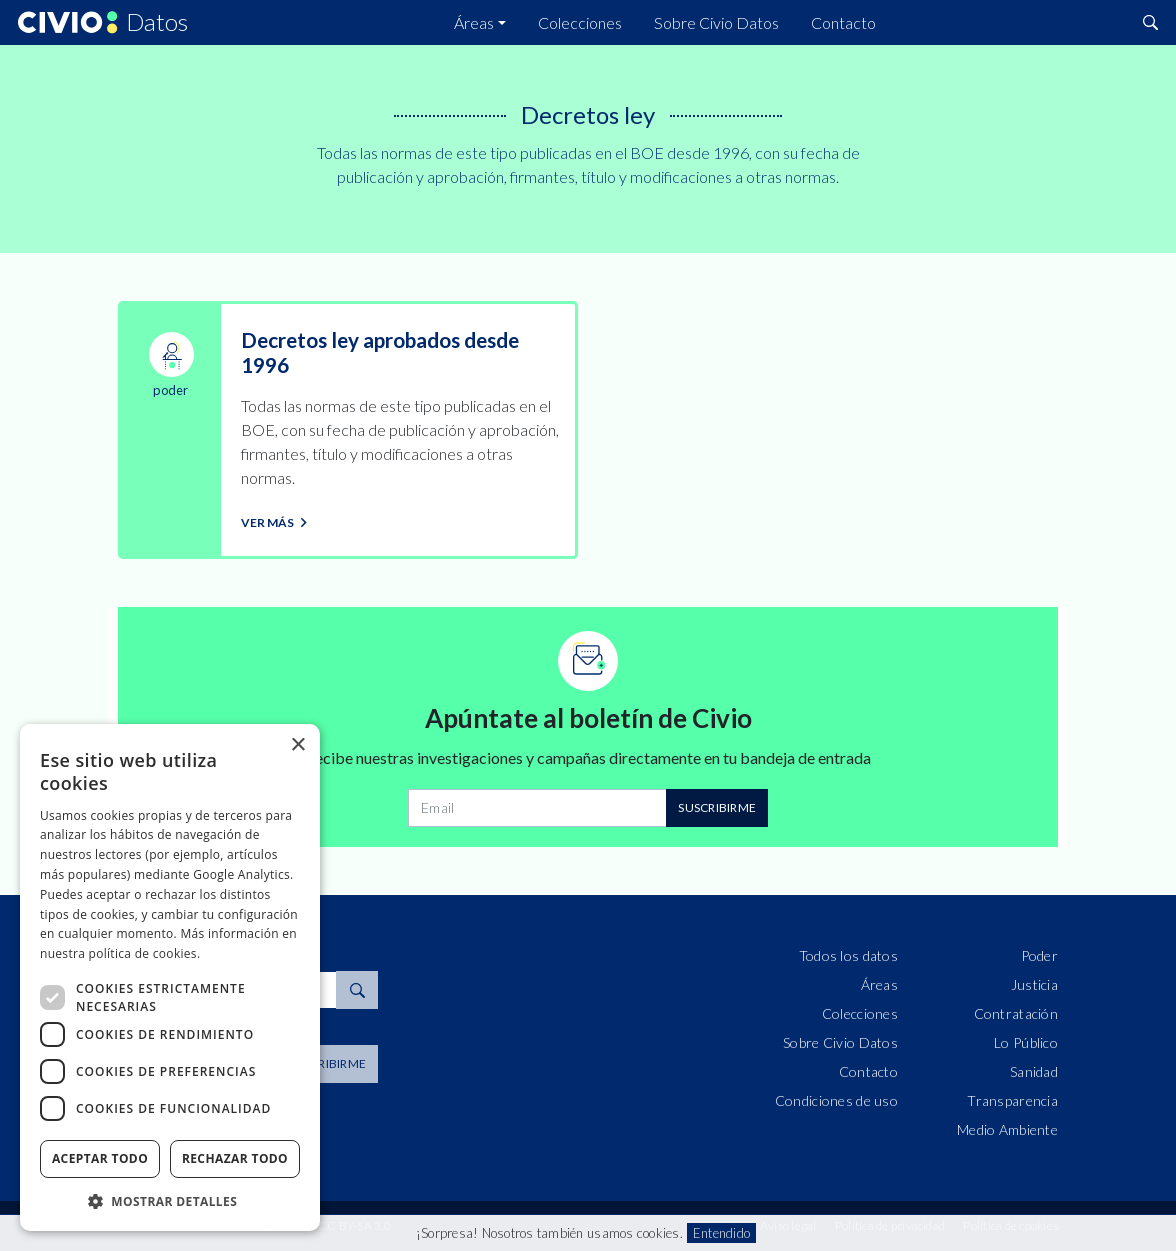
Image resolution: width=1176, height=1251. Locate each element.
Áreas (474, 22)
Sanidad (1034, 1071)
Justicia (1034, 984)
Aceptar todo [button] (100, 1158)
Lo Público (1026, 1042)
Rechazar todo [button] (235, 1158)
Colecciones (580, 22)
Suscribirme (717, 807)
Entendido (721, 1233)
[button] (170, 1201)
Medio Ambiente (1007, 1129)
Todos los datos (848, 955)
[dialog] (170, 977)
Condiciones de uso (836, 1100)
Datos (157, 23)
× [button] (297, 745)
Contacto (843, 22)
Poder (1039, 955)
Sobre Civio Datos (716, 22)
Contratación (1016, 1013)
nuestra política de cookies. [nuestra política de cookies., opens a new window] (120, 953)
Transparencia (1012, 1100)
